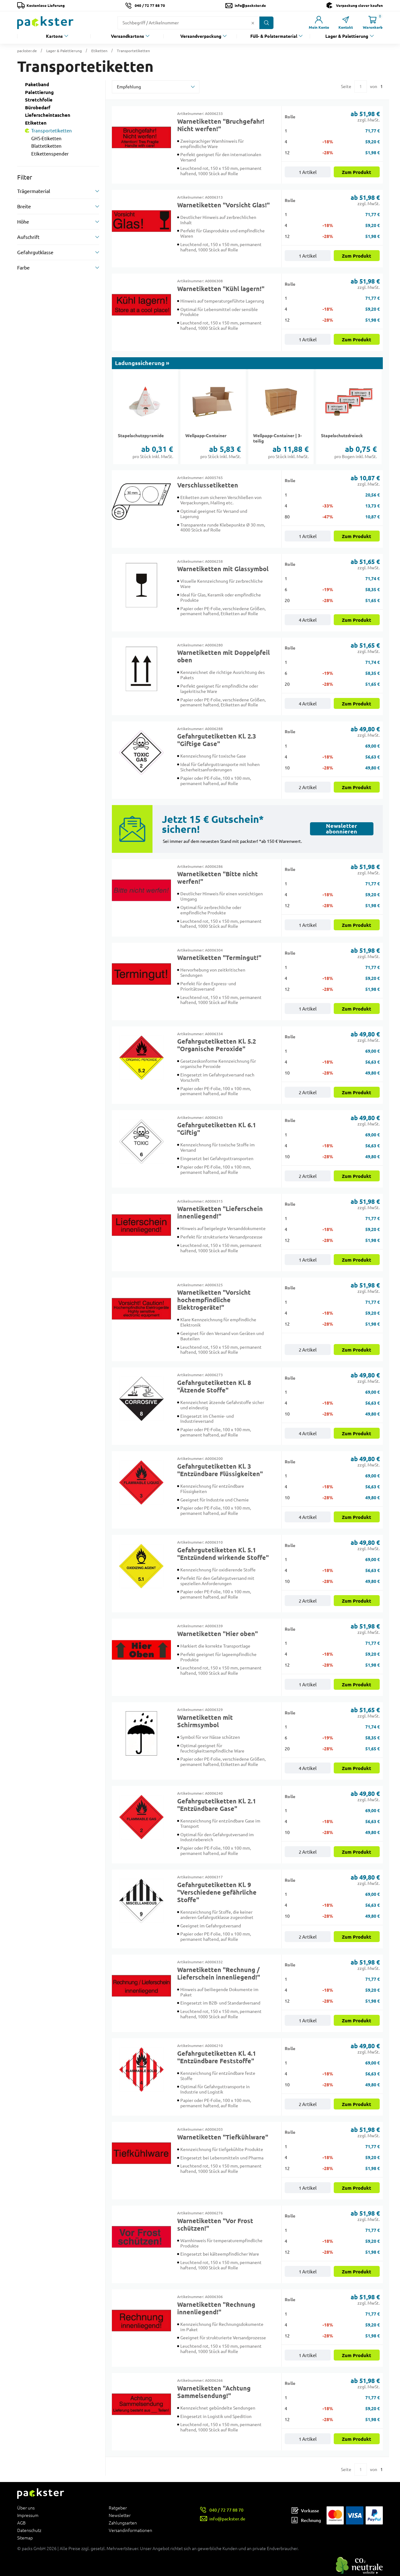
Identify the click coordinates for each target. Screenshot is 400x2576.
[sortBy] (155, 86)
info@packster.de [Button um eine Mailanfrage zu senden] (250, 5)
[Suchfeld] (183, 23)
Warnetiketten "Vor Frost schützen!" (215, 2224)
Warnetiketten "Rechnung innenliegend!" (216, 2308)
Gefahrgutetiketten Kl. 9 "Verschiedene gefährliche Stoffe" (217, 1892)
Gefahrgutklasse (35, 252)
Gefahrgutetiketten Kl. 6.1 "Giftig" (216, 1128)
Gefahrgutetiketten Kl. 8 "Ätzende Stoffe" (214, 1386)
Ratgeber (118, 2508)
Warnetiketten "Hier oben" (217, 1634)
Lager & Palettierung (346, 36)
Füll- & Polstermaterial (273, 36)
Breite (24, 206)
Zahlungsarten (123, 2522)
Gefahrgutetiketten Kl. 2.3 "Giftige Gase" (216, 740)
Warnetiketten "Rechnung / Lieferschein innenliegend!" (218, 1973)
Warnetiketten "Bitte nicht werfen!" (217, 877)
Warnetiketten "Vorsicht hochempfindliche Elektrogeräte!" (214, 1300)
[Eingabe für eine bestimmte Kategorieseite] (360, 86)
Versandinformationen (130, 2530)
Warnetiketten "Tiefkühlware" (222, 2137)
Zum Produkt (356, 172)
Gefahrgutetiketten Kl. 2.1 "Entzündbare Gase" (216, 1804)
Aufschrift (28, 237)
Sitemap (25, 2537)
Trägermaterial (33, 191)
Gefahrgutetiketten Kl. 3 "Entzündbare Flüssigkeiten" (220, 1470)
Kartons (54, 36)
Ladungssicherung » (142, 363)
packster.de (27, 50)
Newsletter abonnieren (341, 829)
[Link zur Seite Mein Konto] (318, 22)
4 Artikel (308, 620)
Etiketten (99, 50)
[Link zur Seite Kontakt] (345, 22)
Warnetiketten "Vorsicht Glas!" (223, 205)
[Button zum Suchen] (266, 23)
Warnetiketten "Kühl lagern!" (220, 289)
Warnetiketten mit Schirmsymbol (205, 1721)
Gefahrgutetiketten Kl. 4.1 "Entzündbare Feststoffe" (216, 2057)
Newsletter (120, 2515)
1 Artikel (308, 172)
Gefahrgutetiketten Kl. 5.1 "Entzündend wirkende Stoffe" (223, 1553)
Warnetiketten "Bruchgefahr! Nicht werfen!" (220, 125)
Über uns (26, 2508)
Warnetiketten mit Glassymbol (222, 569)
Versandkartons (127, 36)
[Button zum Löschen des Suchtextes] (252, 23)
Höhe (23, 222)
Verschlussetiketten (207, 485)
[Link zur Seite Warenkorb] (372, 22)
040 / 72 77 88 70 (150, 5)
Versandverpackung (200, 36)
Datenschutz (29, 2530)
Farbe (23, 267)
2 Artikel (308, 787)
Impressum (27, 2515)
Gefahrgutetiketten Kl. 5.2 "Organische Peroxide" (216, 1045)
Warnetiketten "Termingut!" (219, 958)
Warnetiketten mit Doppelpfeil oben (223, 656)
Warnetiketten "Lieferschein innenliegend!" (220, 1212)
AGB (21, 2522)
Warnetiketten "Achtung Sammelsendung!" (214, 2392)
